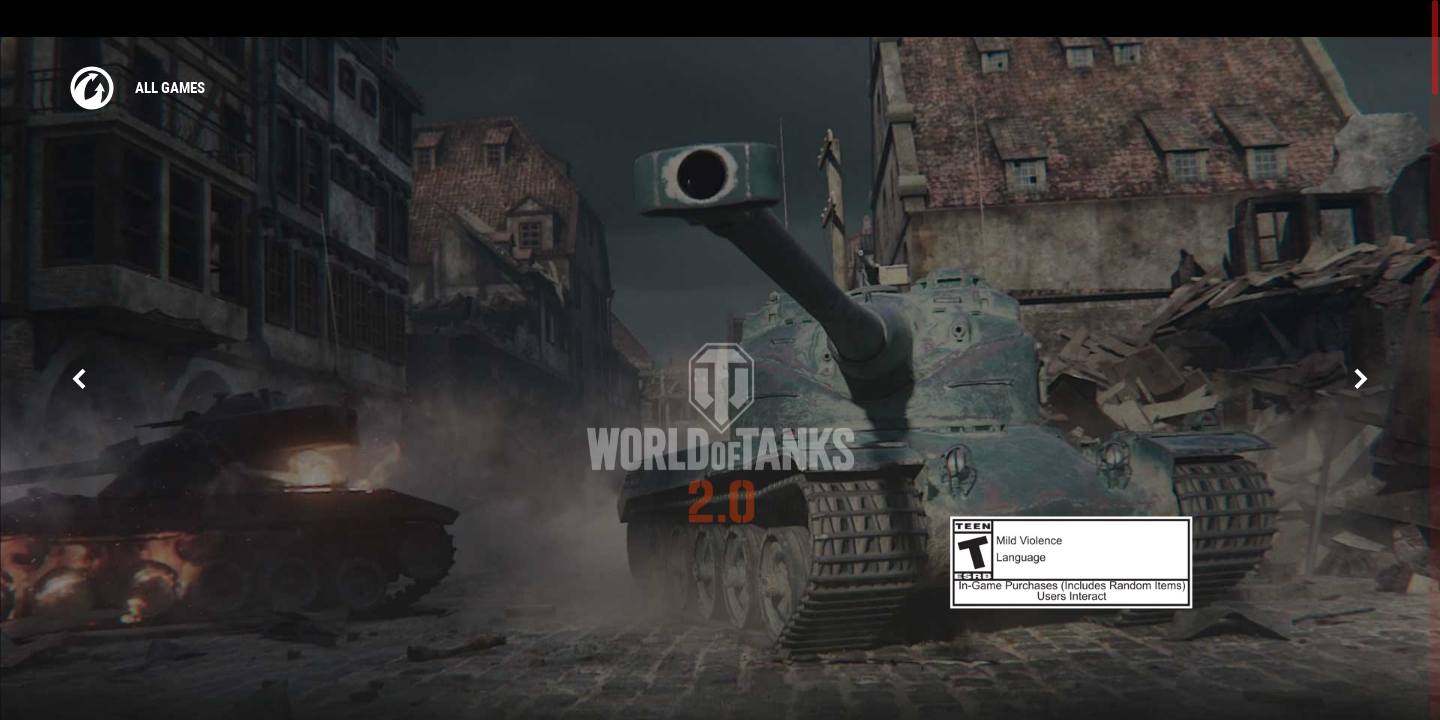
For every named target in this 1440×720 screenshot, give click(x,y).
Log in (1307, 18)
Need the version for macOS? (720, 553)
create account (1387, 18)
